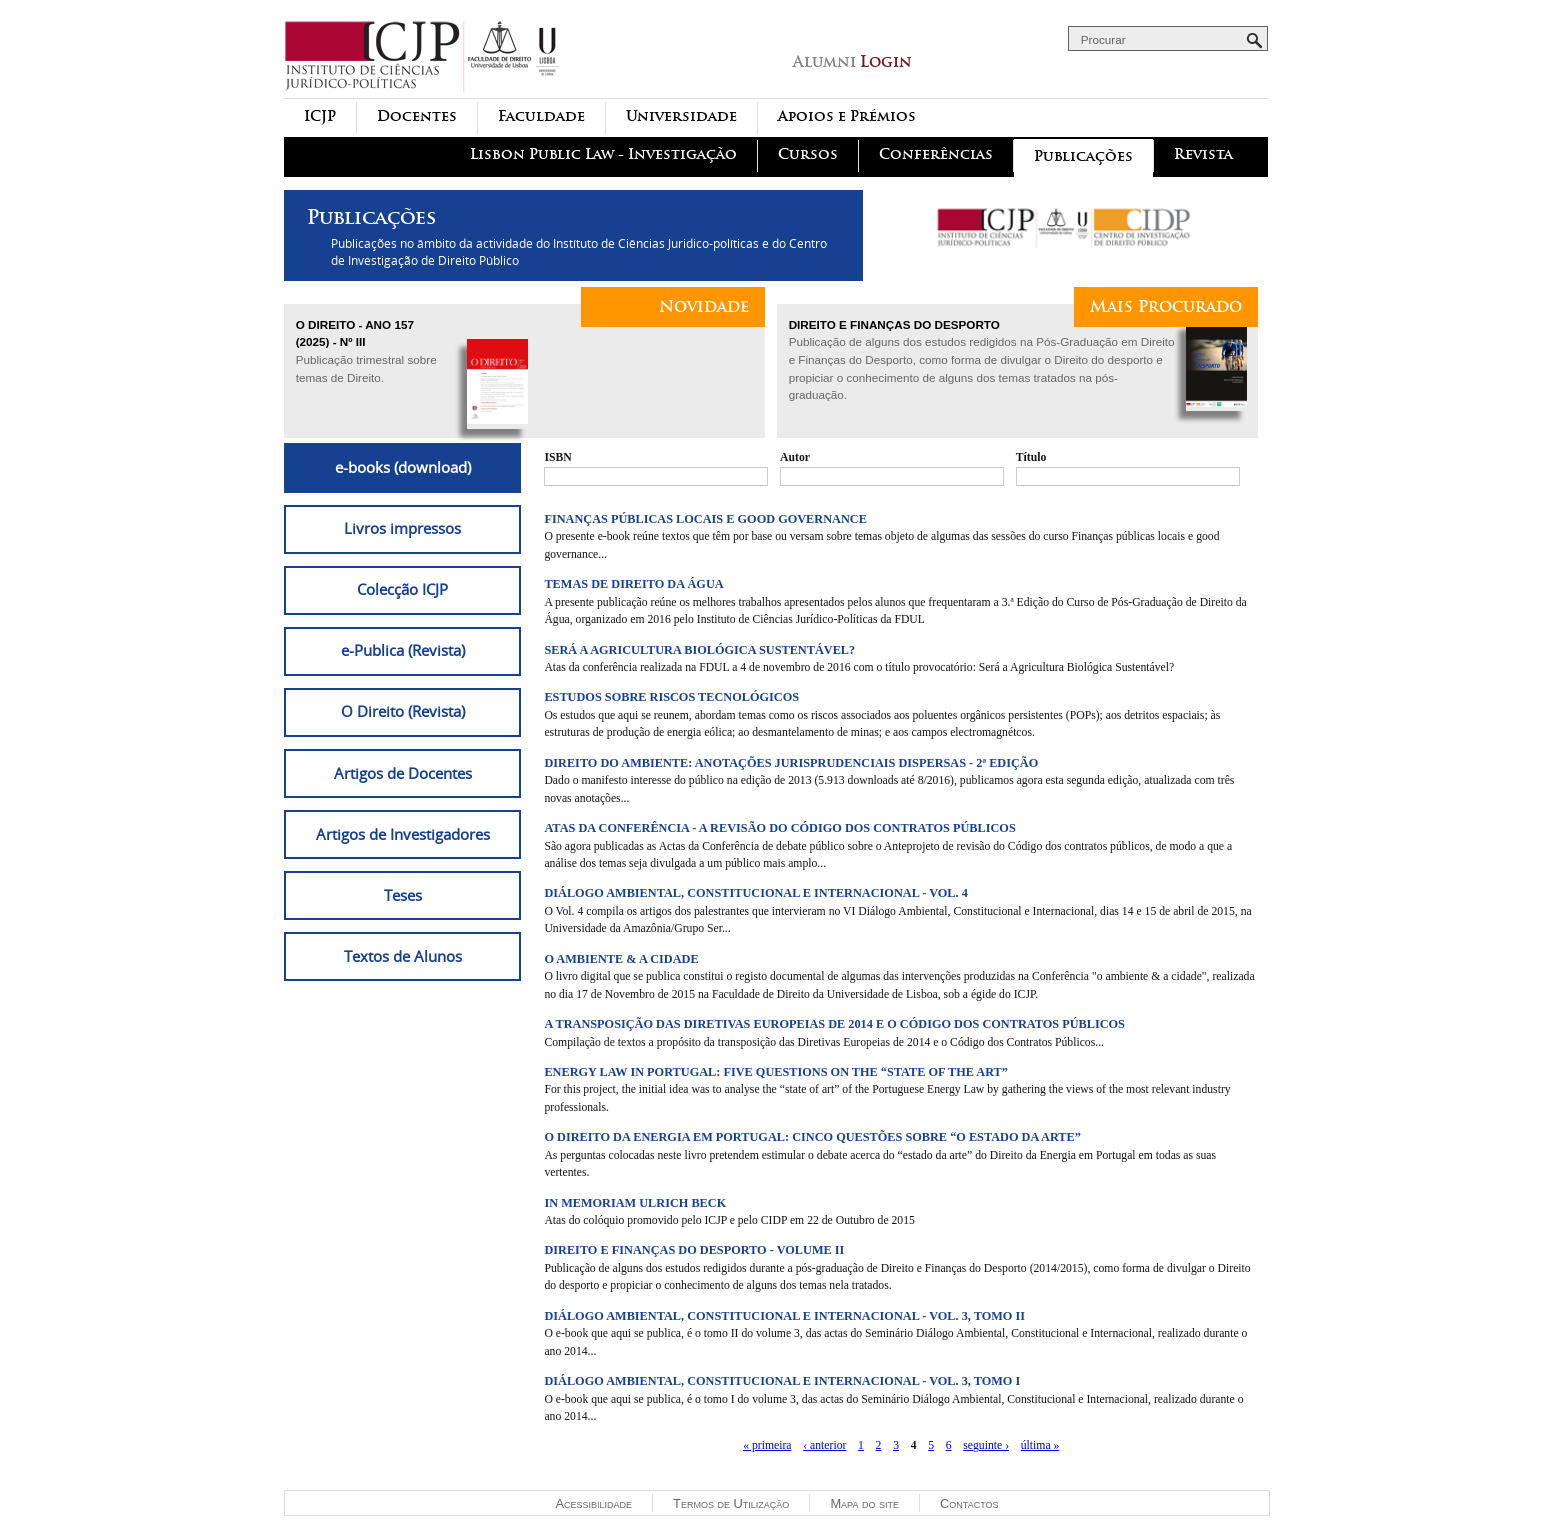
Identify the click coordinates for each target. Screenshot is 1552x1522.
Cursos (808, 154)
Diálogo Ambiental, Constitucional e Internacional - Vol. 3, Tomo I (782, 1381)
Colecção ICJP (402, 589)
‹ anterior (824, 1445)
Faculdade (541, 116)
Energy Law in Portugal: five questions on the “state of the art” (776, 1072)
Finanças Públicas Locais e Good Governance (705, 519)
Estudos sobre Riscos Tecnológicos (671, 697)
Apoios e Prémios (847, 116)
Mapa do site (864, 1503)
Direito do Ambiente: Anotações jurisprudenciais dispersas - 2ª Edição (791, 763)
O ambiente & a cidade (621, 959)
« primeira (767, 1445)
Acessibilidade (593, 1503)
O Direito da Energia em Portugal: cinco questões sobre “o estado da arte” (812, 1137)
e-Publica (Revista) (403, 650)
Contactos (969, 1503)
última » (1040, 1445)
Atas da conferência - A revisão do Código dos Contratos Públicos (779, 828)
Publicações (1083, 156)
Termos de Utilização (731, 1503)
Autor (795, 457)
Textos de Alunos (403, 956)
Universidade (681, 116)
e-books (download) (403, 467)
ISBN (557, 457)
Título (1031, 457)
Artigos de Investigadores (403, 834)
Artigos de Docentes (403, 773)
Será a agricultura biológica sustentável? (699, 650)
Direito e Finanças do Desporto (894, 324)
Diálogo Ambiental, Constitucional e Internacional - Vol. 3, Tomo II (784, 1316)
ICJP (320, 116)
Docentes (417, 116)
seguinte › (986, 1445)
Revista (1203, 154)
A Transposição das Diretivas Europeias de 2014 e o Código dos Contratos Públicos (834, 1024)
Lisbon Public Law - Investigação (603, 154)
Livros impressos (402, 528)
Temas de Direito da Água (633, 584)
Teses (403, 895)
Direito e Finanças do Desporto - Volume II (694, 1250)
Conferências (936, 154)
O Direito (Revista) (403, 711)
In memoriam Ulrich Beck (635, 1203)
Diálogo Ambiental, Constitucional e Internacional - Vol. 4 (755, 893)
